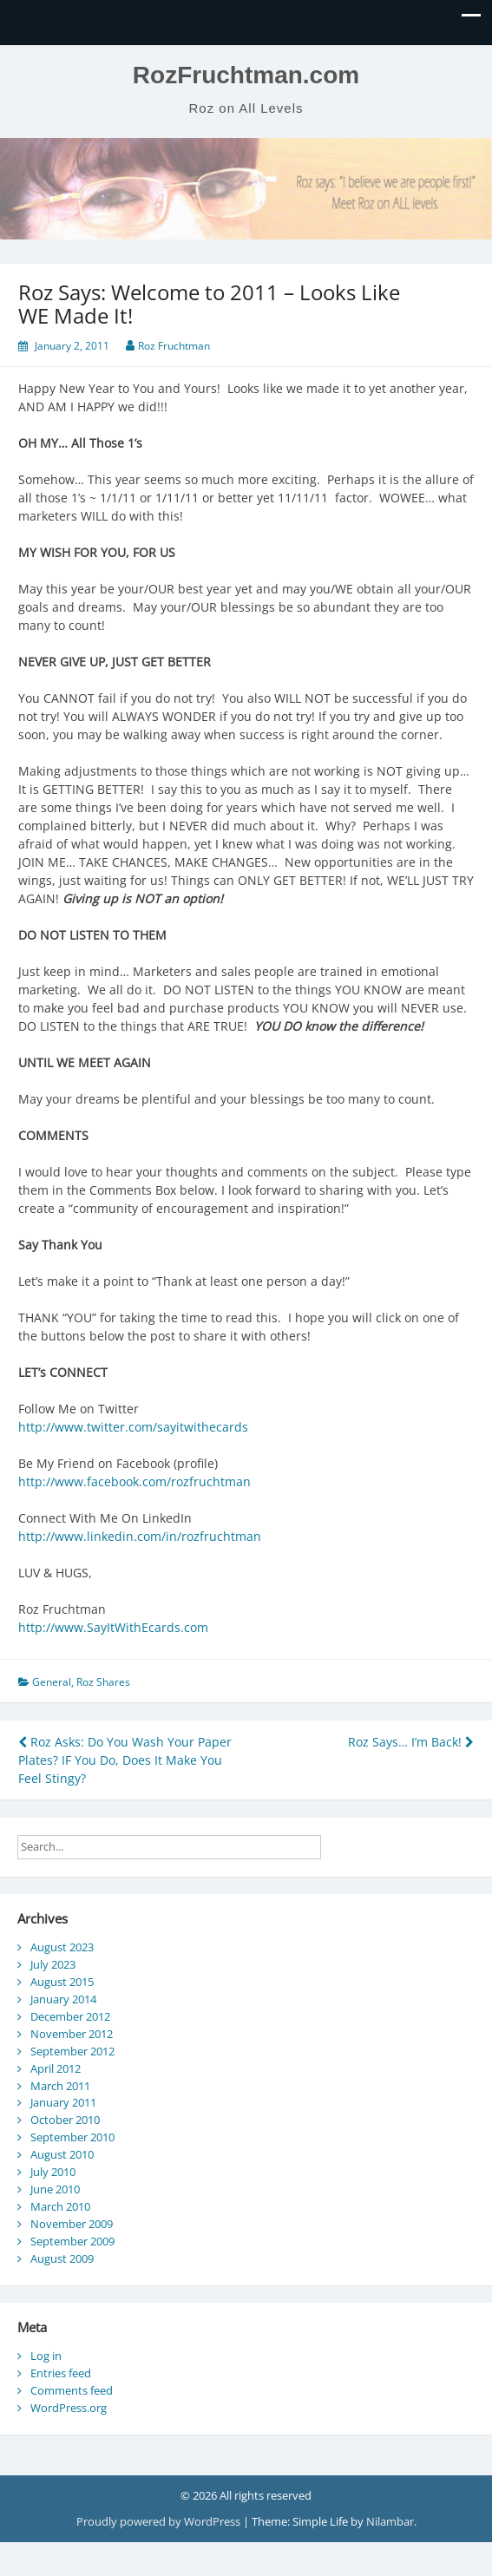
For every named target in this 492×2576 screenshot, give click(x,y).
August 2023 (62, 1947)
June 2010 (55, 2189)
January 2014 (63, 1999)
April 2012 (55, 2068)
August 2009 (62, 2258)
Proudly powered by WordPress (159, 2521)
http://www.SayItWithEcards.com (113, 1627)
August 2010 (62, 2154)
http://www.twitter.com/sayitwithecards (133, 1427)
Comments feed (71, 2390)
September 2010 (72, 2137)
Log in (46, 2355)
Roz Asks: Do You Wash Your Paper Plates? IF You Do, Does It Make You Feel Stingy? (125, 1760)
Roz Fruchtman (174, 345)
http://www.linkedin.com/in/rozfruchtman (139, 1536)
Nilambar (390, 2521)
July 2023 (52, 1964)
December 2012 (70, 2016)
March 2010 (60, 2206)
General (51, 1682)
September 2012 (72, 2051)
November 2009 (71, 2224)
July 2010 (52, 2171)
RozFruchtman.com (246, 75)
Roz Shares (103, 1682)
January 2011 (63, 2102)
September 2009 (72, 2241)
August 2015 (62, 1981)
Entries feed (60, 2373)
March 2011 (60, 2086)
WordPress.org (68, 2407)
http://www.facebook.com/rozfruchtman (134, 1481)
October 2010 (65, 2119)
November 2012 (71, 2034)
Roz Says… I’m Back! (411, 1742)
